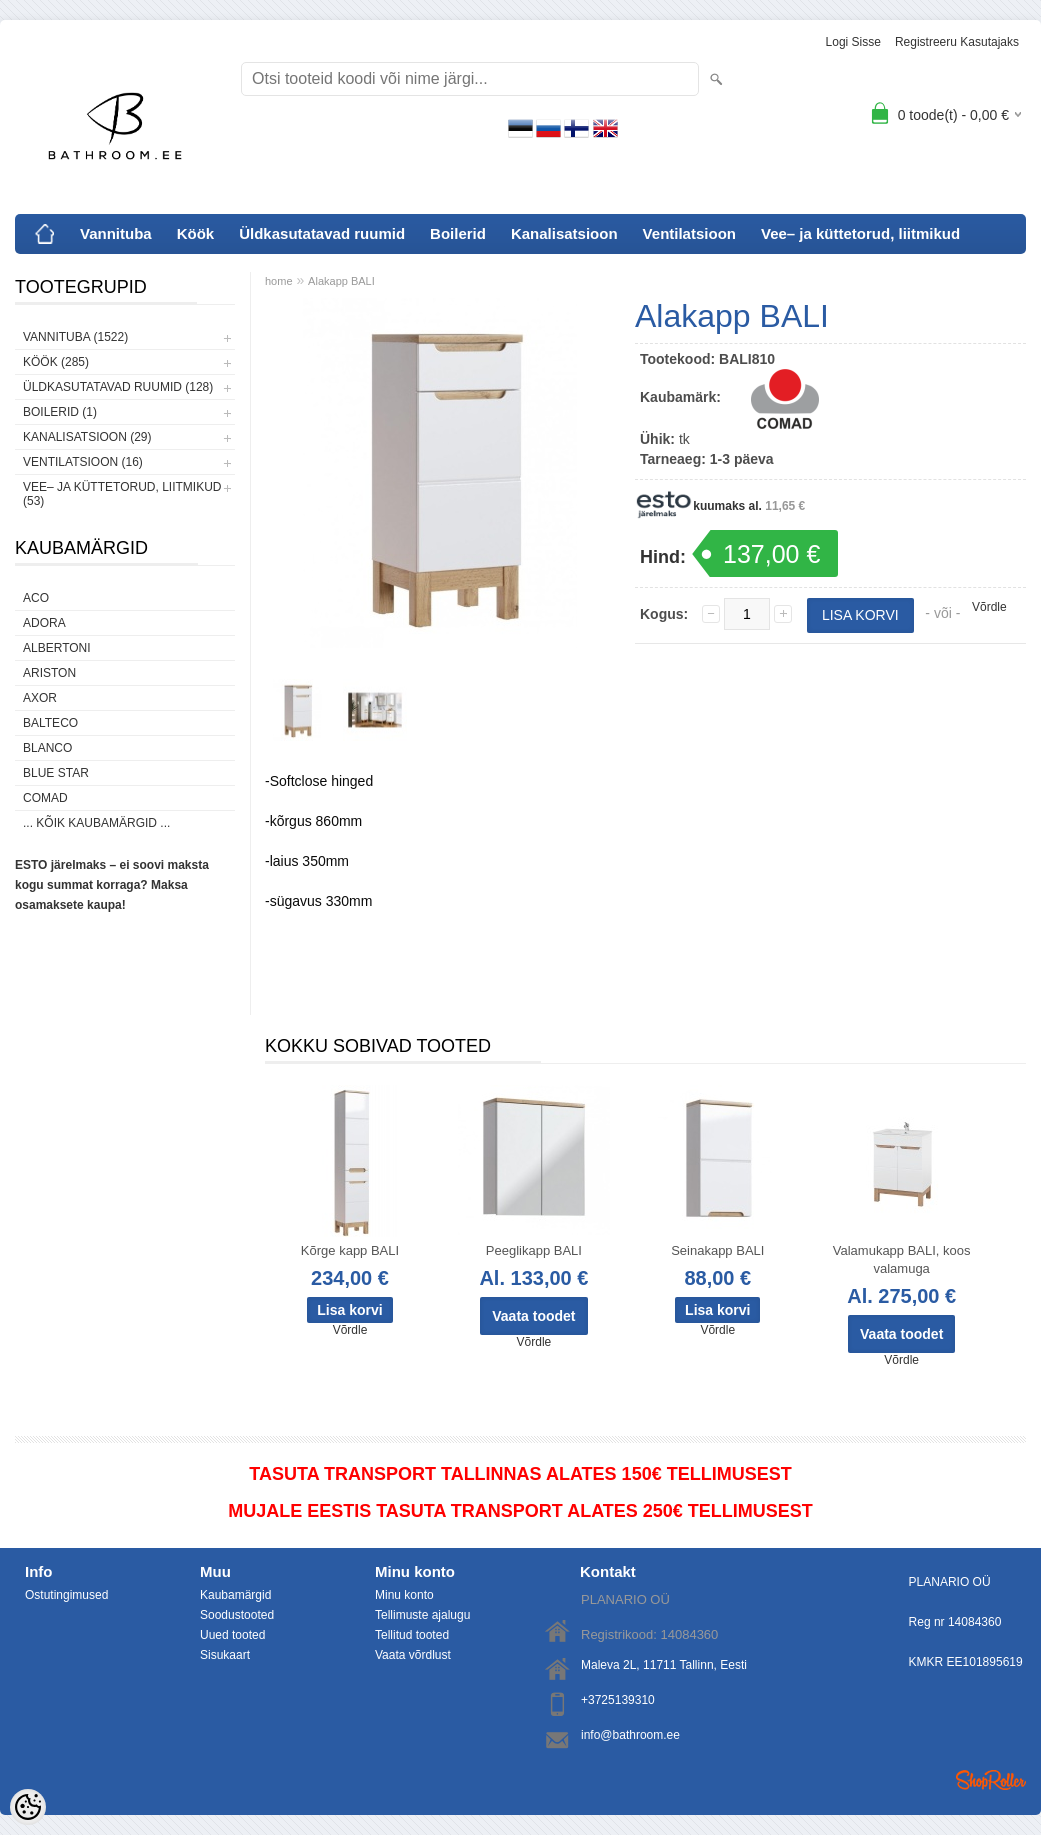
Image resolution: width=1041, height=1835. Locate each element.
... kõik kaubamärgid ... (96, 823)
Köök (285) (56, 362)
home (279, 281)
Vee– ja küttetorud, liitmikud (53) (122, 494)
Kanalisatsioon (564, 233)
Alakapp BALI (341, 281)
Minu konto (404, 1595)
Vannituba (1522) (75, 337)
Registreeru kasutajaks (957, 42)
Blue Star (56, 773)
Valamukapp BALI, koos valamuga (902, 1259)
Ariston (49, 673)
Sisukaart (225, 1655)
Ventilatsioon (689, 233)
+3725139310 (618, 1700)
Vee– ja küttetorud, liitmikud (860, 233)
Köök (196, 233)
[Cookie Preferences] (28, 1807)
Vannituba (116, 233)
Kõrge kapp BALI (350, 1250)
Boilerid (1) (60, 412)
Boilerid (458, 233)
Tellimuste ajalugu (422, 1615)
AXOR (40, 698)
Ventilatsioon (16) (83, 462)
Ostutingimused (66, 1595)
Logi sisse (853, 42)
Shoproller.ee (991, 1780)
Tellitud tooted (412, 1635)
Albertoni (57, 648)
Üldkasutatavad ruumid (322, 233)
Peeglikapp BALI (534, 1250)
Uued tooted (232, 1635)
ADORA (44, 623)
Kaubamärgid (235, 1595)
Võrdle (989, 607)
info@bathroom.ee (630, 1735)
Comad (45, 798)
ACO (36, 598)
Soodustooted (237, 1615)
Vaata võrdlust (413, 1655)
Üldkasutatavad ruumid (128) (118, 387)
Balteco (50, 723)
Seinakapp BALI (717, 1250)
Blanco (47, 748)
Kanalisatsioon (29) (87, 437)
